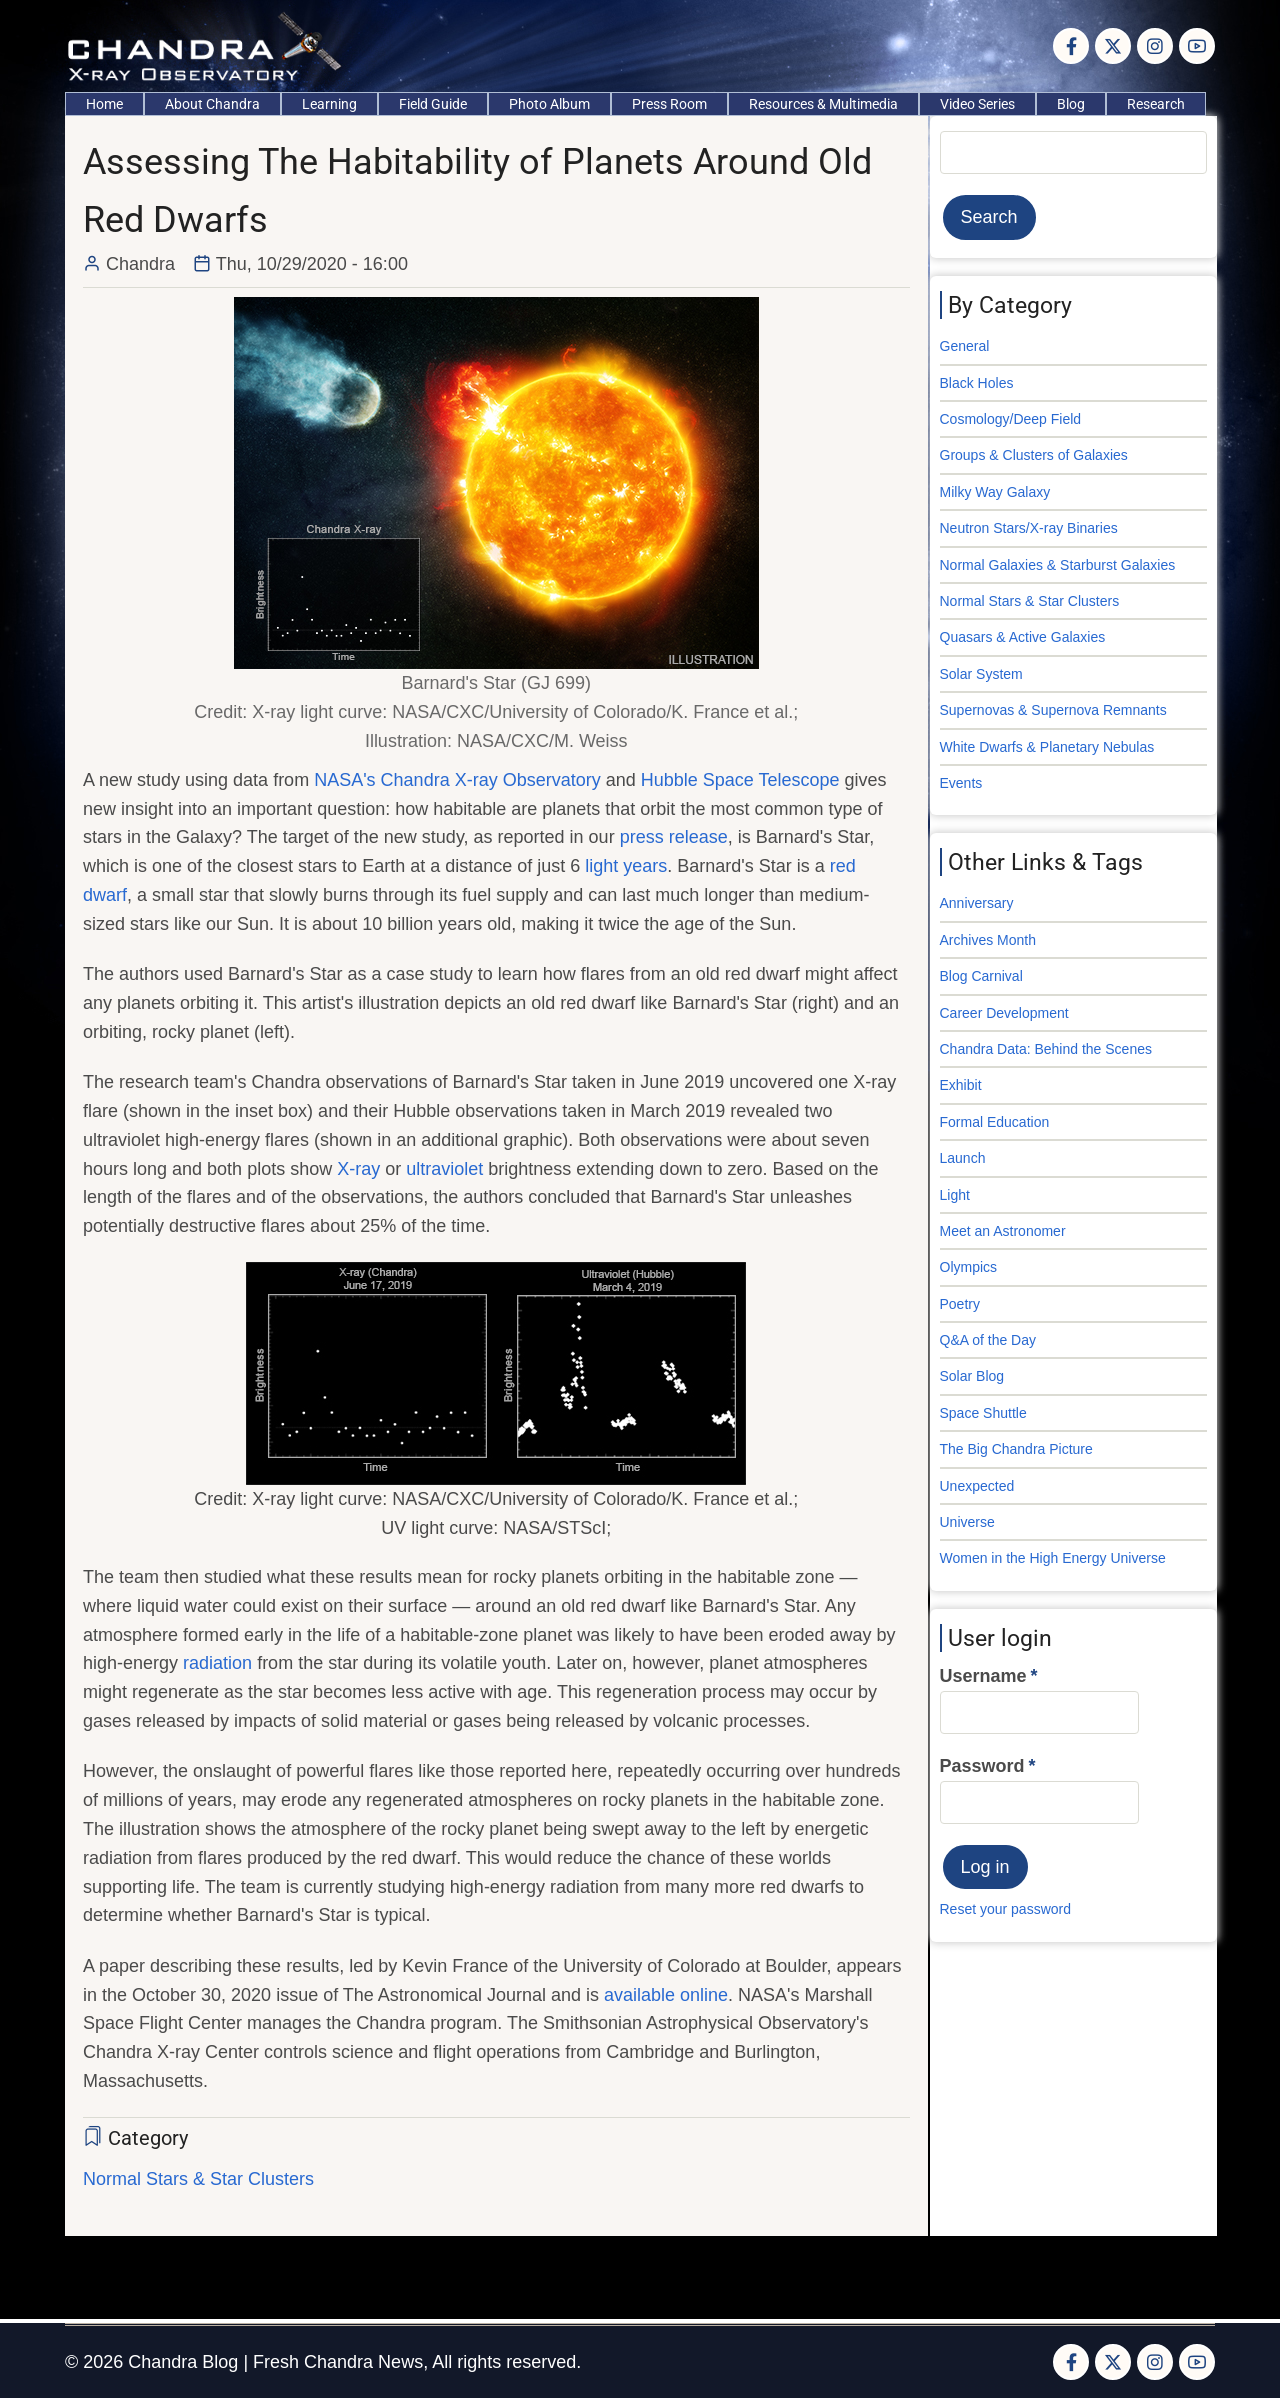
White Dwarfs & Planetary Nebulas (1047, 747)
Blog (1071, 104)
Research (1156, 104)
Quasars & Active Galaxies (1023, 637)
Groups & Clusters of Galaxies (1034, 455)
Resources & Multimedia (823, 104)
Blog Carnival (981, 976)
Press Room (669, 104)
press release (674, 837)
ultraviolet (444, 1169)
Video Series (977, 104)
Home (104, 104)
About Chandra (212, 104)
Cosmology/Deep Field (1011, 419)
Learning (329, 104)
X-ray (358, 1169)
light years (626, 866)
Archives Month (988, 940)
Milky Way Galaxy (995, 492)
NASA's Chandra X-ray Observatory (457, 780)
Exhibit (961, 1085)
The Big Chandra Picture (1016, 1449)
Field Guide (433, 104)
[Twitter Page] (1113, 46)
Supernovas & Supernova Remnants (1053, 710)
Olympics (969, 1267)
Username (983, 1676)
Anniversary (977, 903)
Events (961, 783)
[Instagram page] (1155, 46)
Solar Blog (972, 1376)
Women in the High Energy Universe (1053, 1558)
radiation (217, 1663)
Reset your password (1006, 1909)
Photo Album (549, 104)
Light (955, 1195)
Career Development (1004, 1013)
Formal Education (995, 1122)
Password (982, 1766)
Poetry (960, 1304)
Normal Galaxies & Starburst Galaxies (1058, 565)
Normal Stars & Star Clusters (198, 2179)
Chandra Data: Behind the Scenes (1046, 1049)
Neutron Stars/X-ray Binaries (1029, 528)
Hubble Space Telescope (740, 780)
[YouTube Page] (1197, 46)
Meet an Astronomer (1003, 1231)
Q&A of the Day (988, 1340)
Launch (963, 1158)
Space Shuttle (983, 1413)
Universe (967, 1522)
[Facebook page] (1071, 46)
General (965, 346)
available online (666, 1995)
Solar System (981, 674)
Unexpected (977, 1486)
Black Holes (977, 383)
